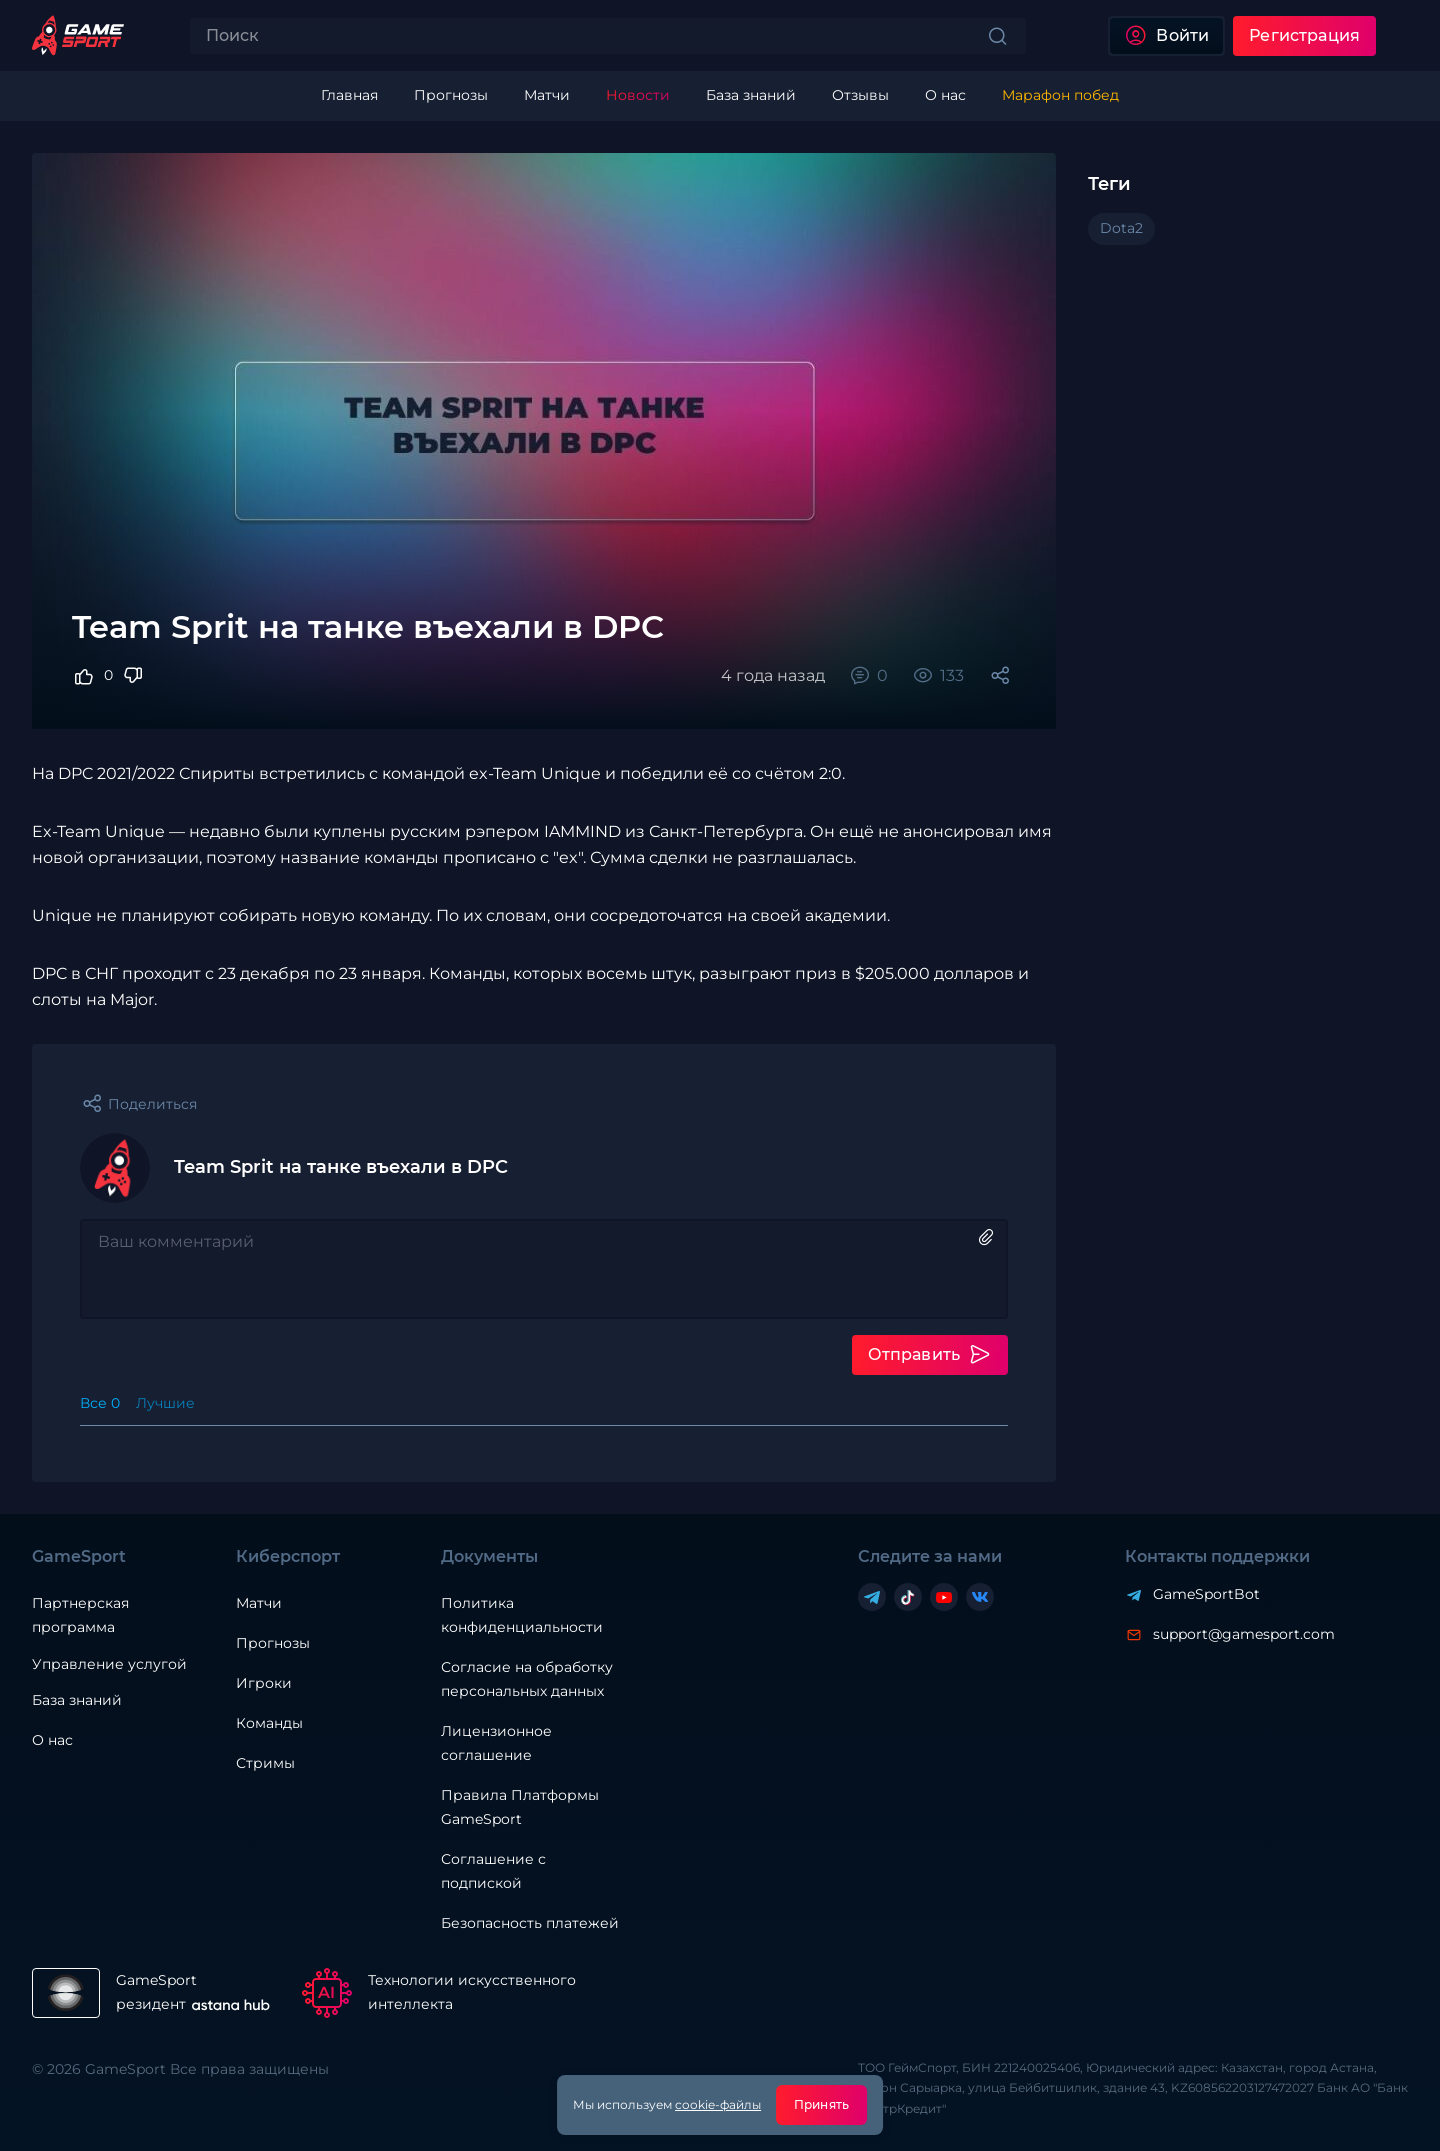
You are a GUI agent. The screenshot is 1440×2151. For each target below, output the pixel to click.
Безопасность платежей (530, 1923)
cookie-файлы (718, 2104)
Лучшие (165, 1403)
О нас (52, 1740)
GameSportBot (1206, 1594)
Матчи (259, 1603)
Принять (821, 2104)
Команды (269, 1723)
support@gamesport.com (1244, 1634)
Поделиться (152, 1104)
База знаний (77, 1700)
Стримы (265, 1763)
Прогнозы (273, 1643)
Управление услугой (109, 1664)
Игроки (264, 1683)
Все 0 (100, 1403)
